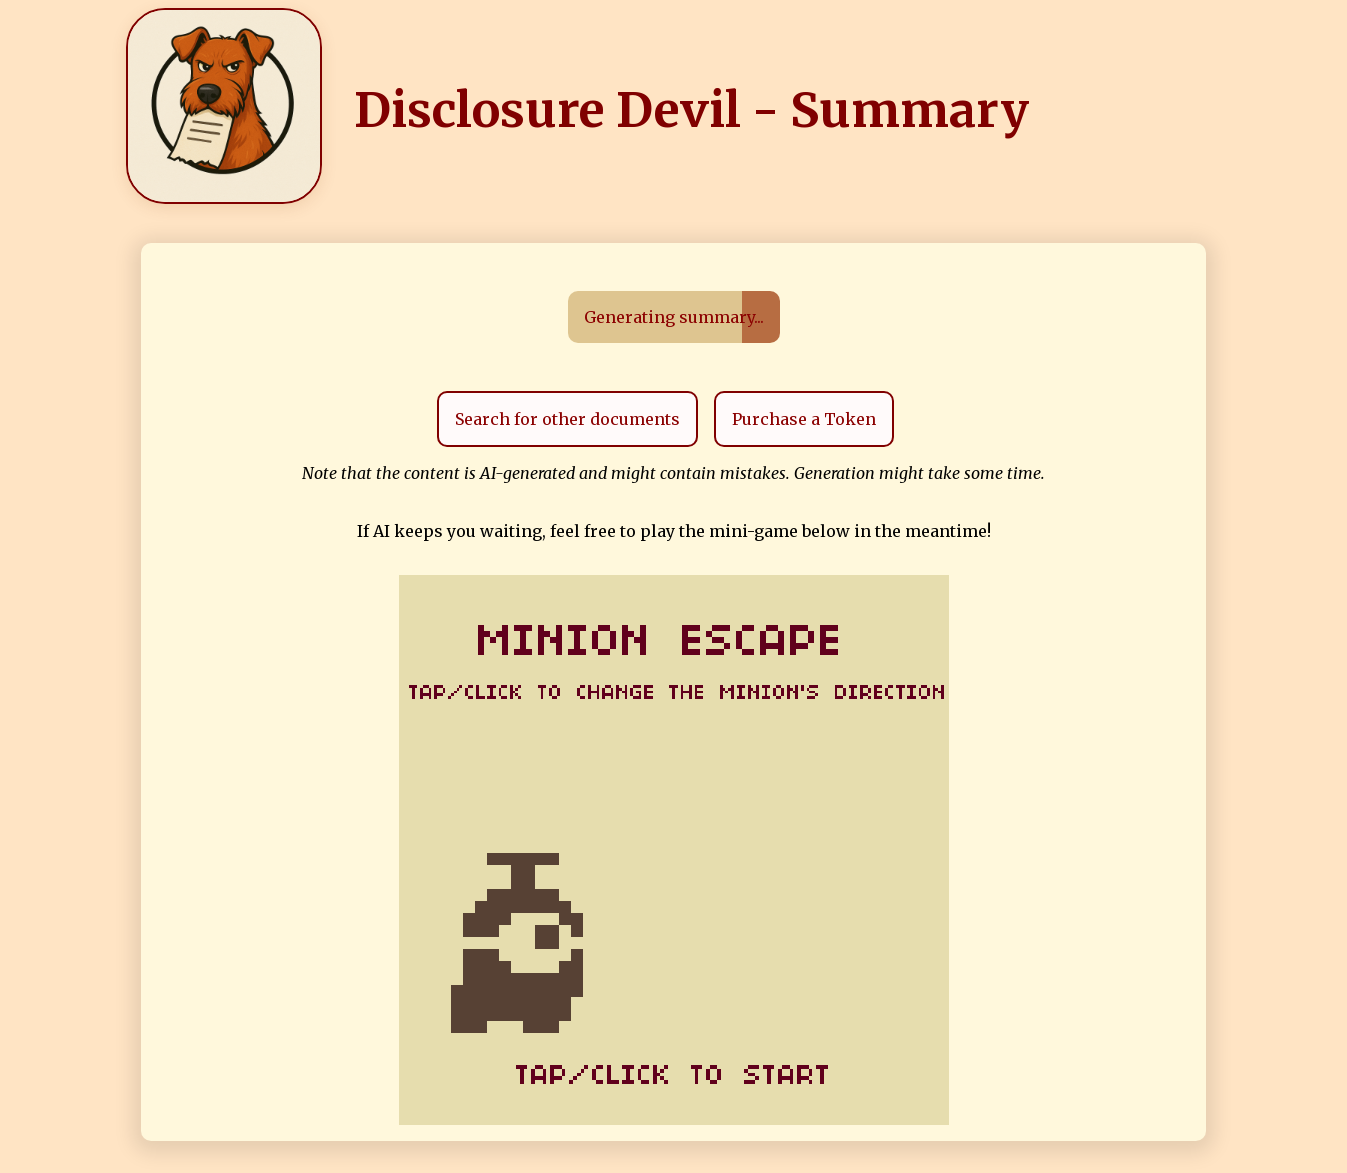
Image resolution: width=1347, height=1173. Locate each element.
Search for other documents (567, 419)
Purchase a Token (804, 419)
